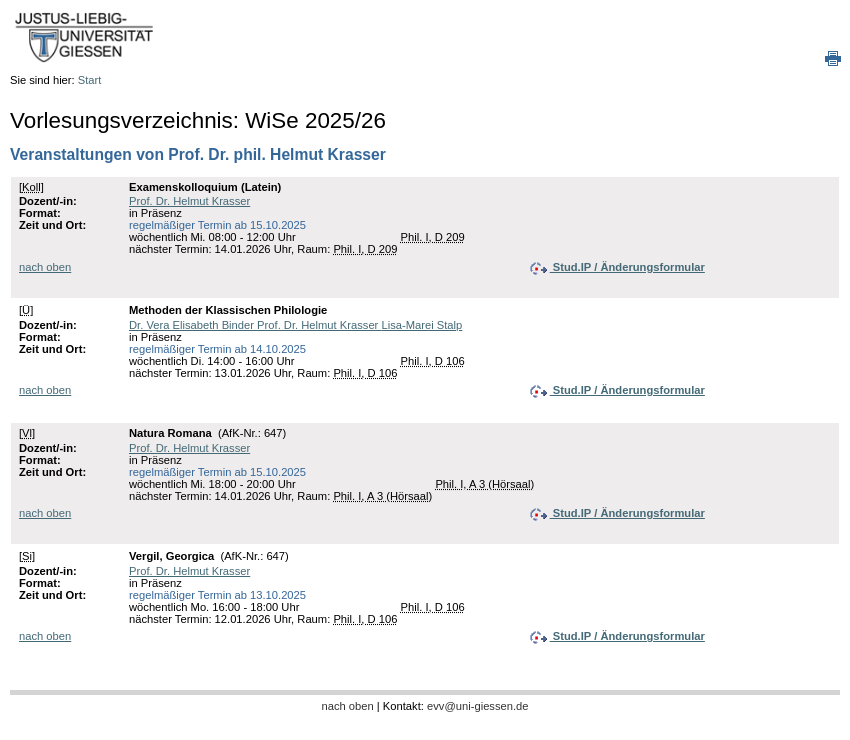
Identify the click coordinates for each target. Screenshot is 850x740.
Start (90, 80)
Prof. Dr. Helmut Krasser (189, 201)
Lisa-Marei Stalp (421, 325)
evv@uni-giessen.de (478, 706)
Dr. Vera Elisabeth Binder (193, 325)
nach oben (45, 267)
